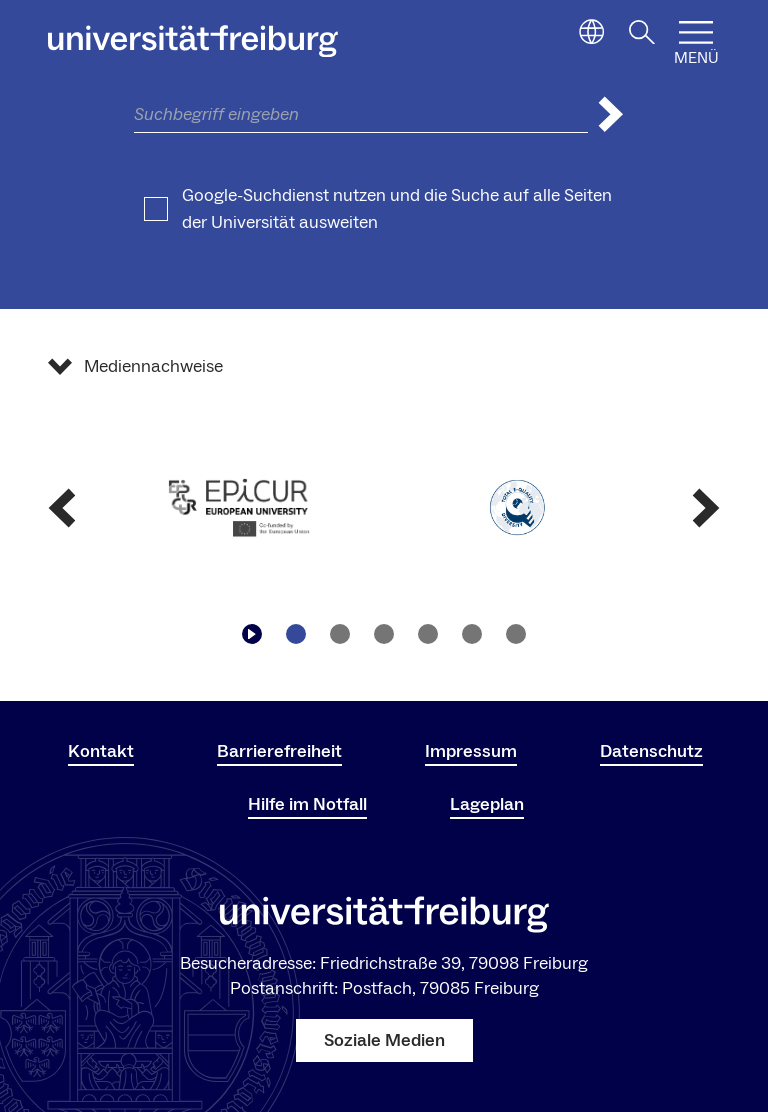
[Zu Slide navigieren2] (340, 634)
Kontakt (101, 751)
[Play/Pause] (252, 634)
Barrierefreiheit (279, 751)
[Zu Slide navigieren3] (384, 634)
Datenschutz (651, 751)
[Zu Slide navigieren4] (428, 634)
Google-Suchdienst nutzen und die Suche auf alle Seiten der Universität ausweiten (397, 209)
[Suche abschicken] (611, 114)
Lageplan (487, 804)
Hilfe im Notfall (307, 804)
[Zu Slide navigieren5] (472, 634)
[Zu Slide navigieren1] (296, 634)
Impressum (471, 751)
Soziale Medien (384, 1040)
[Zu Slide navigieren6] (516, 634)
